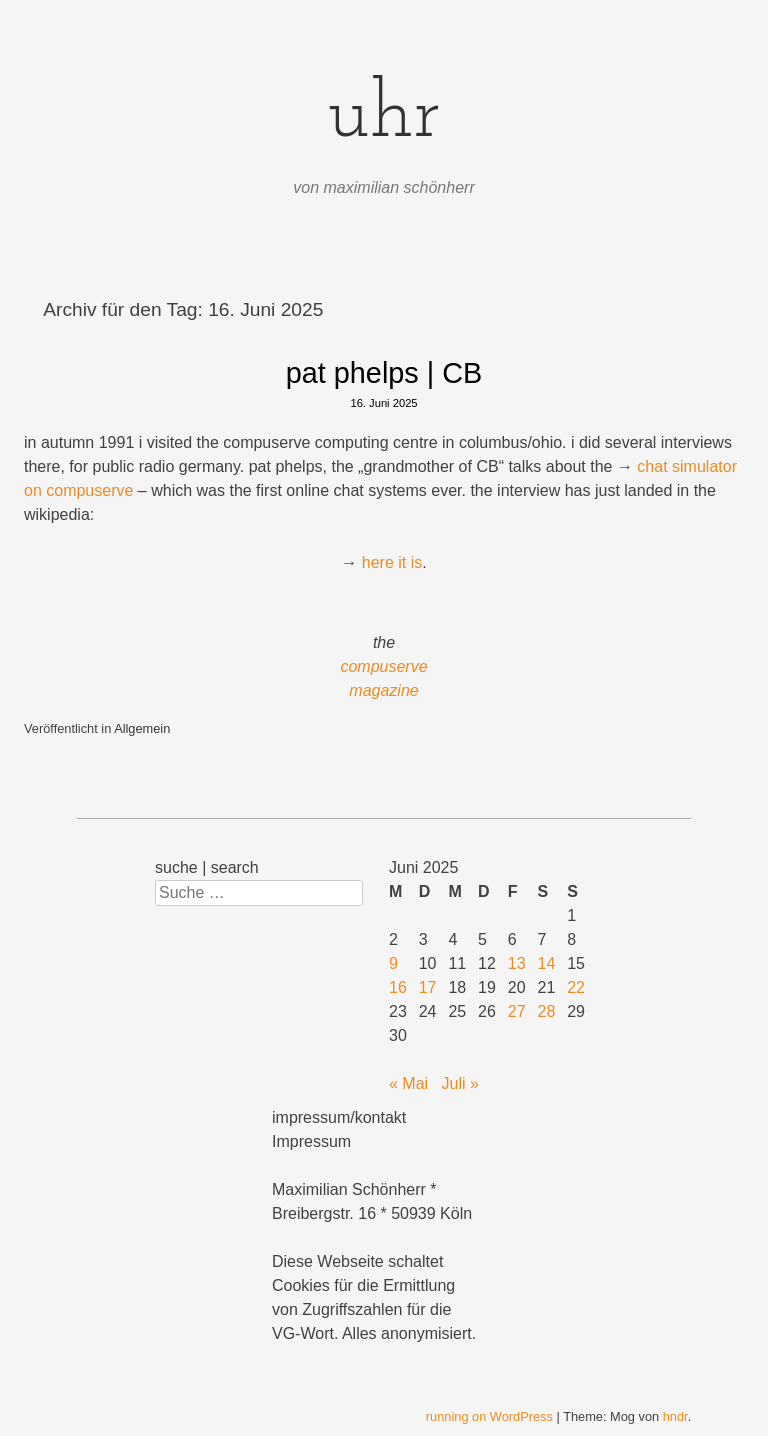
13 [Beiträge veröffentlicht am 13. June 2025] (517, 963)
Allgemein (142, 728)
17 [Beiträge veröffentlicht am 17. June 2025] (428, 987)
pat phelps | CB (384, 373)
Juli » (459, 1083)
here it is (392, 562)
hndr (675, 1416)
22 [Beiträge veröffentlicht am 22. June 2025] (576, 987)
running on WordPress (489, 1416)
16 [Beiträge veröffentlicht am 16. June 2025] (398, 987)
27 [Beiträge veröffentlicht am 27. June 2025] (517, 1011)
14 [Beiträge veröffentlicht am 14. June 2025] (547, 963)
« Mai (408, 1083)
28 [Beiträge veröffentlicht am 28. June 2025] (547, 1011)
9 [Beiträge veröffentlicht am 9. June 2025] (393, 963)
